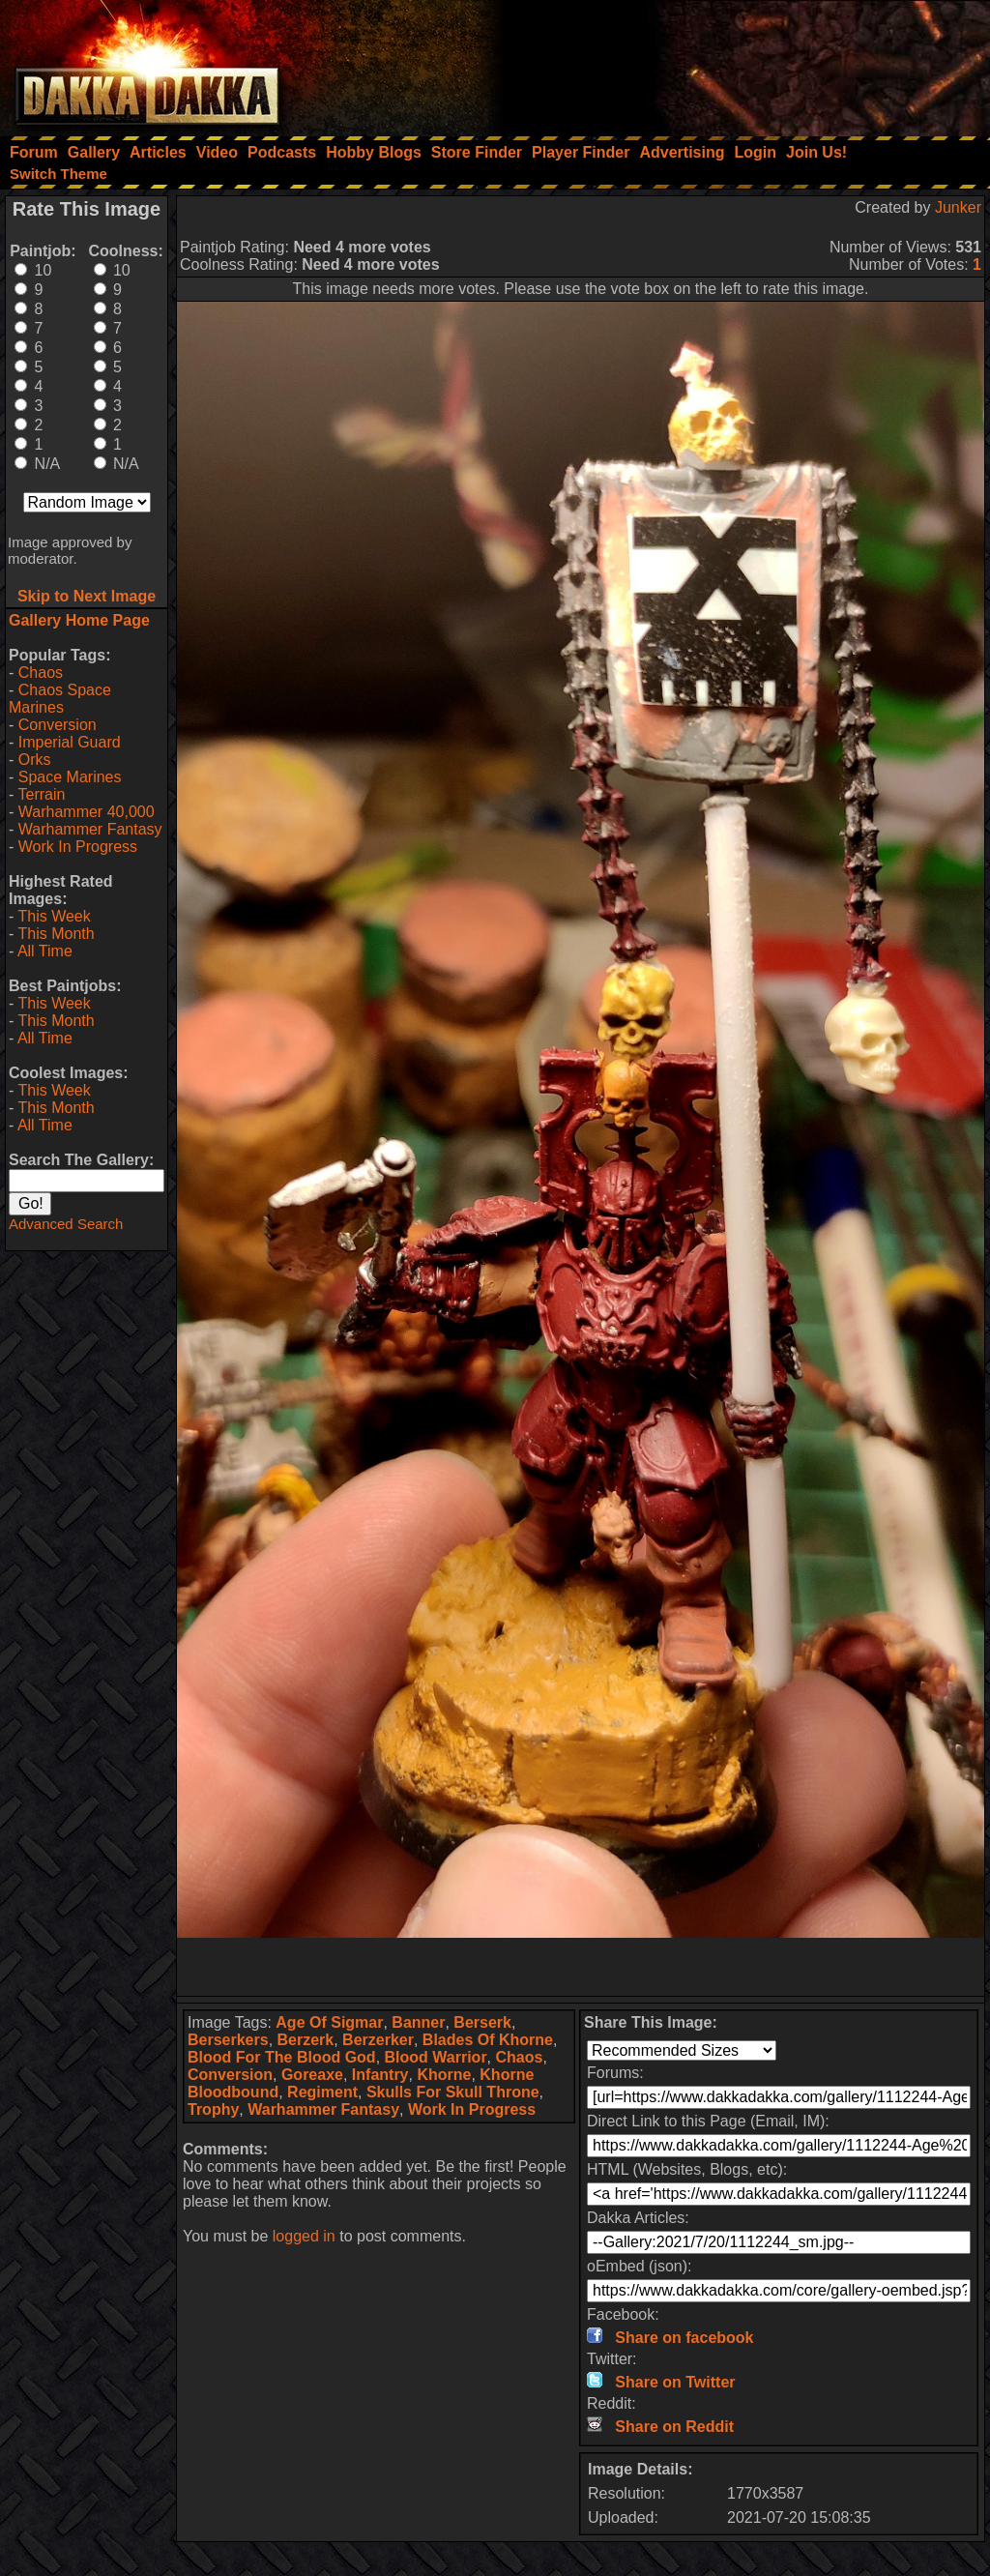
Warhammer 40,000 (86, 812)
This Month (55, 933)
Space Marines (70, 777)
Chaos (40, 672)
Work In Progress (77, 846)
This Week (53, 916)
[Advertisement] (730, 63)
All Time (45, 951)
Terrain (41, 794)
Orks (34, 759)
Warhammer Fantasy (90, 829)
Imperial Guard (69, 742)
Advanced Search (66, 1223)
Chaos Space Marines (60, 699)
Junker (958, 207)
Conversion (57, 725)
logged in (304, 2236)
